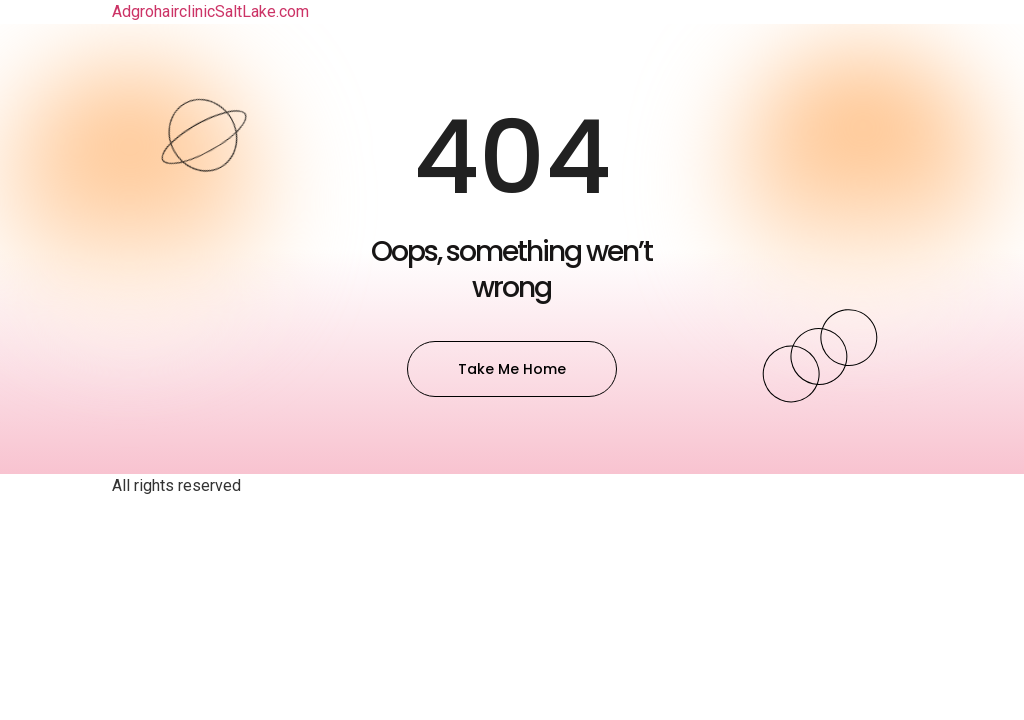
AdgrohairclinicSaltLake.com (210, 11)
